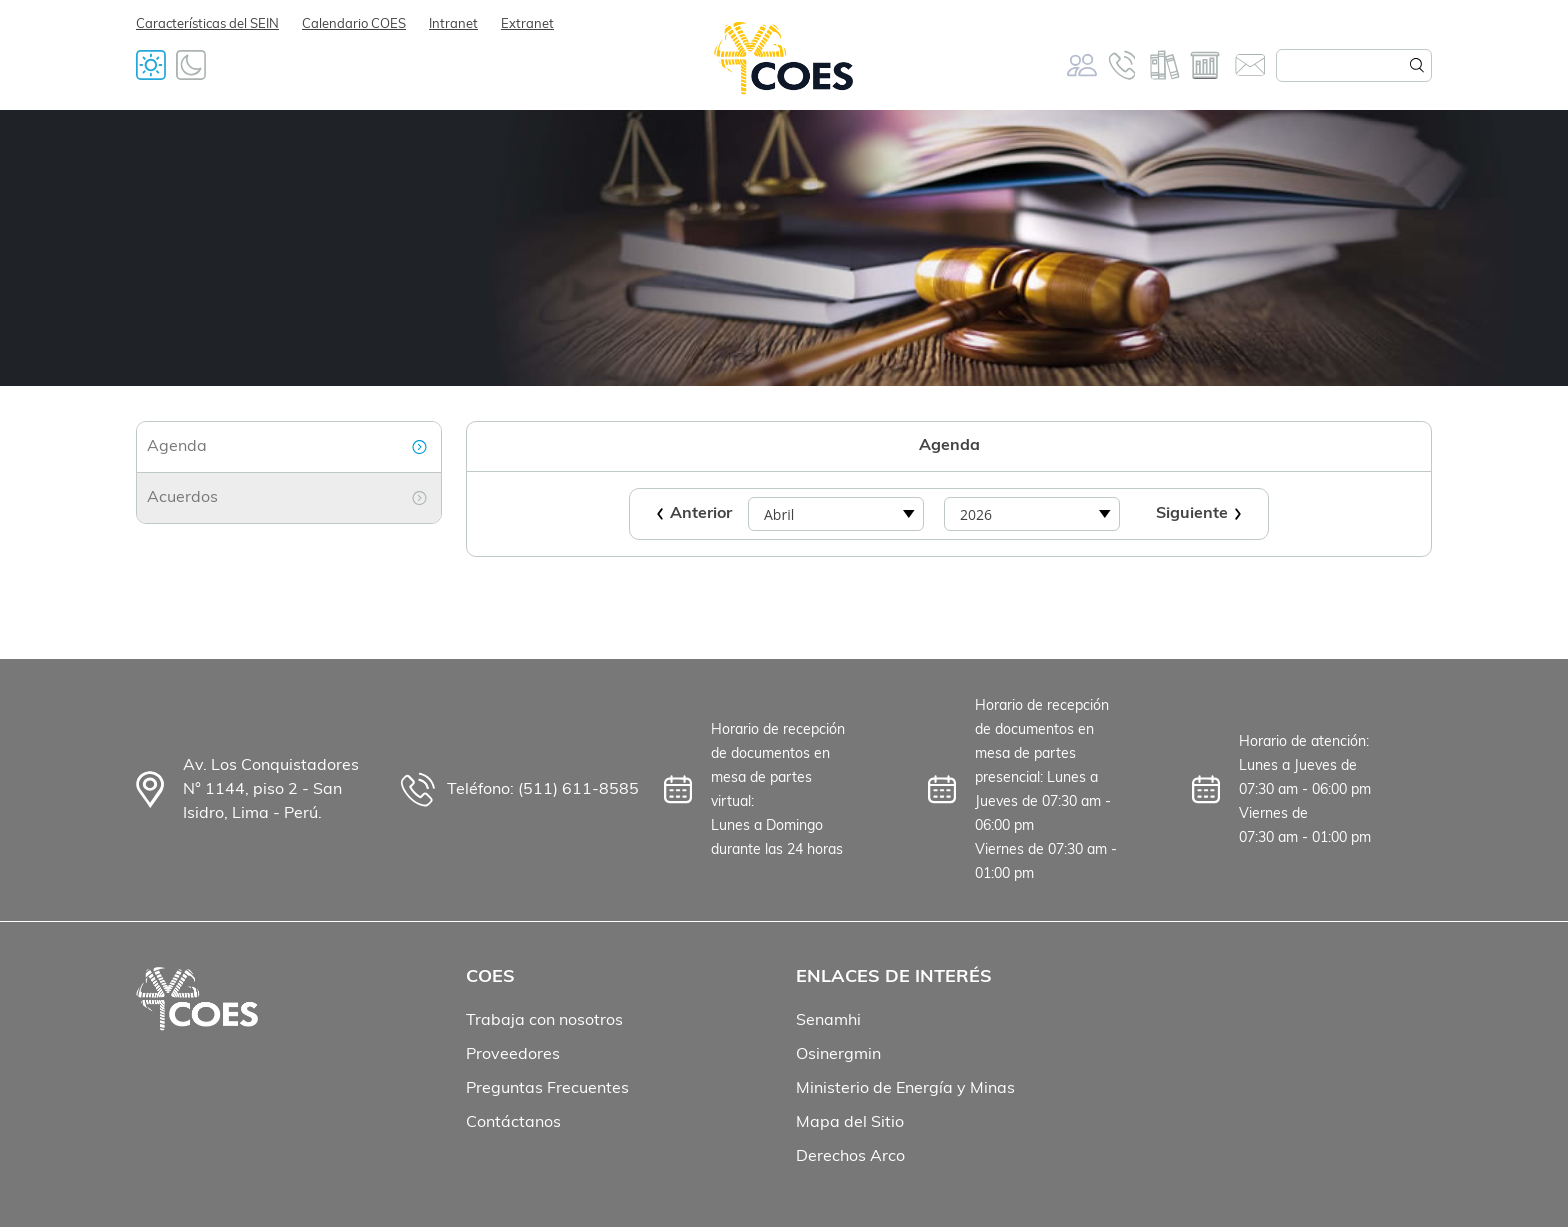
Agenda (177, 447)
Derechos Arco (850, 1157)
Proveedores (513, 1055)
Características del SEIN (207, 24)
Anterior (701, 514)
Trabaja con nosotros (544, 1021)
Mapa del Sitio (850, 1123)
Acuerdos (182, 498)
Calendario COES (354, 24)
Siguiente (1192, 514)
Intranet (453, 24)
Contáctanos (513, 1123)
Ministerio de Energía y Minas (905, 1089)
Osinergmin (838, 1055)
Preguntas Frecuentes (547, 1089)
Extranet (527, 24)
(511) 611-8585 (578, 790)
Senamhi (828, 1021)
